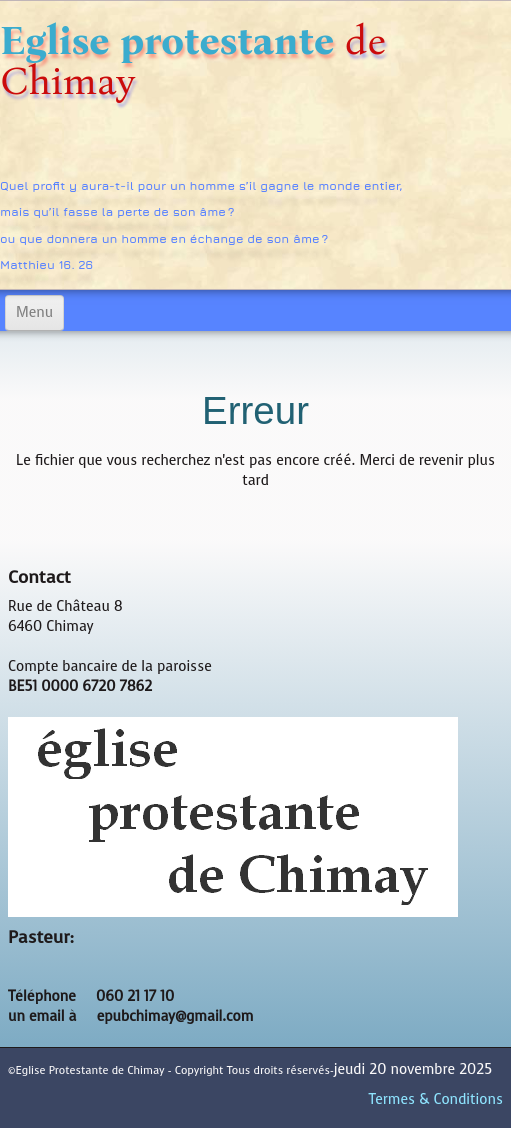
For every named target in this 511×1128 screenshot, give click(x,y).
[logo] (255, 147)
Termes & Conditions (436, 1099)
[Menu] (34, 313)
